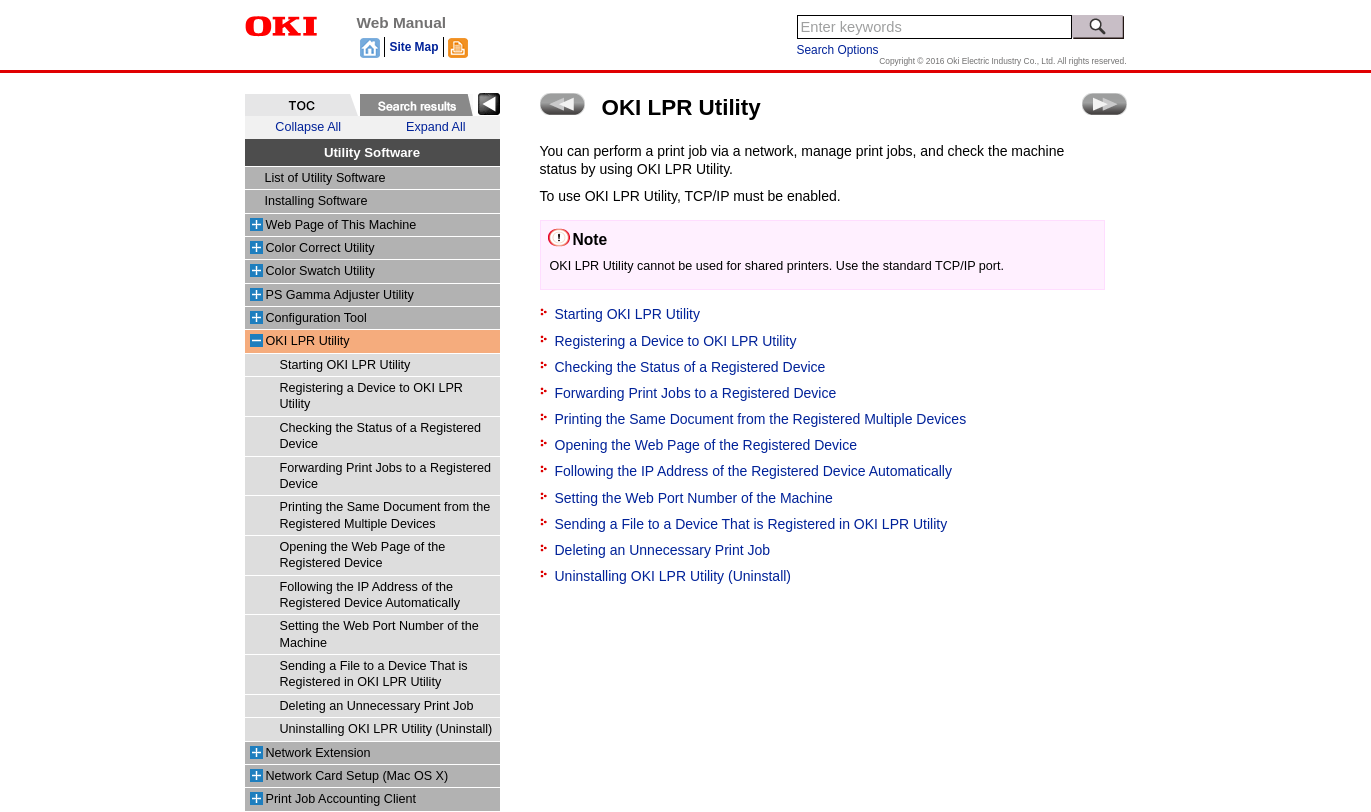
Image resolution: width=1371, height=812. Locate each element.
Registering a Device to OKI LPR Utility (676, 341)
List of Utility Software (325, 178)
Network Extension (318, 753)
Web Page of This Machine (341, 225)
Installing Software (316, 201)
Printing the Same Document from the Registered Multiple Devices (761, 419)
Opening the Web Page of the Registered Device (706, 445)
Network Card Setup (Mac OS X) (357, 776)
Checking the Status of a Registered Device (690, 367)
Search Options (838, 50)
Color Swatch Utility (320, 271)
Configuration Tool (316, 318)
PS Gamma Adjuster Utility (340, 295)
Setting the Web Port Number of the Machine (694, 498)
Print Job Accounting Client (341, 799)
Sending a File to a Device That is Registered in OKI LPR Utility (751, 524)
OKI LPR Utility (308, 341)
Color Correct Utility (320, 248)
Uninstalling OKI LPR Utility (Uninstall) (386, 729)
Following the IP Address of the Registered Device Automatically (753, 471)
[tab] (301, 105)
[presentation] (301, 105)
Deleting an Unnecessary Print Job (377, 706)
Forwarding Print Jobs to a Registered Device (696, 393)
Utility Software (372, 152)
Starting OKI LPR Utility (345, 365)
